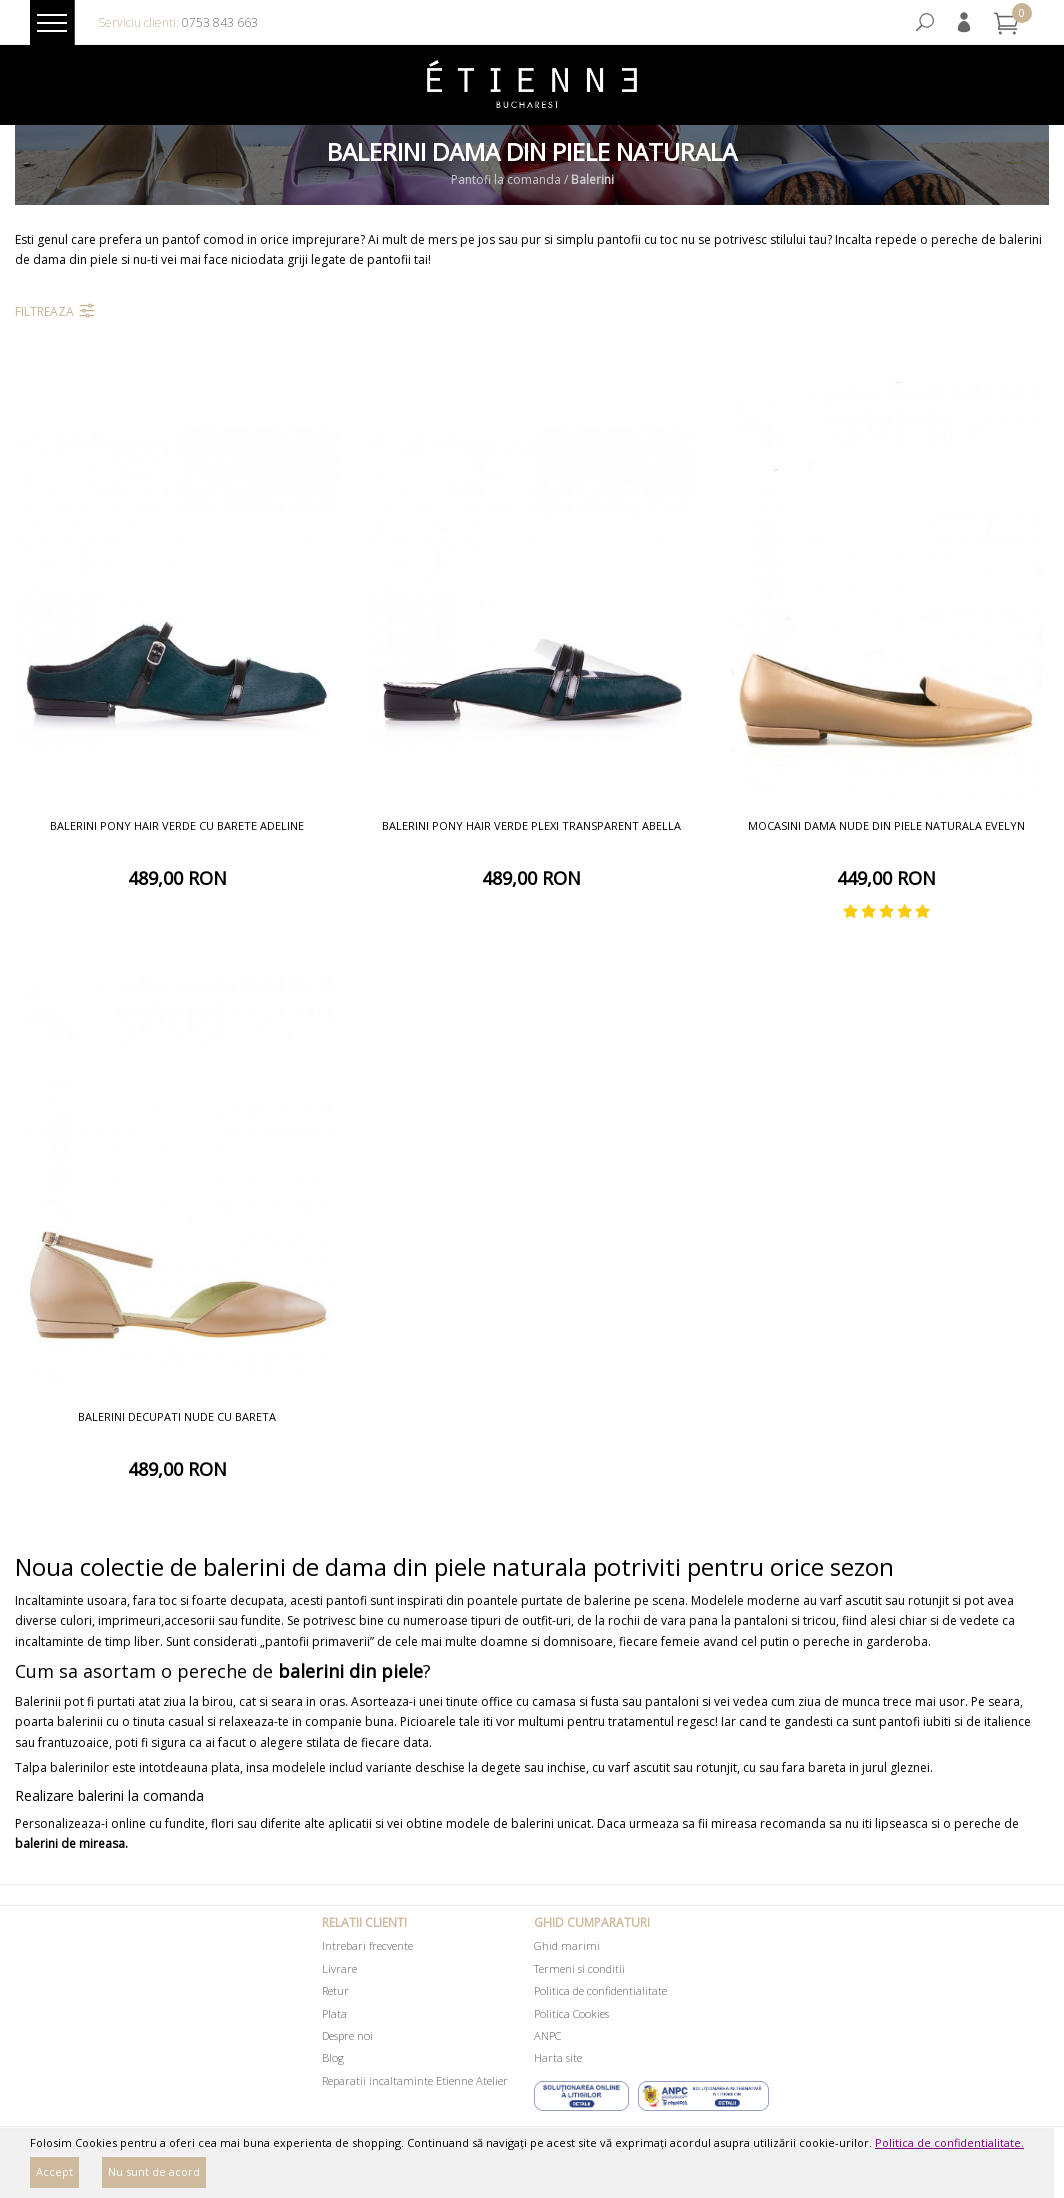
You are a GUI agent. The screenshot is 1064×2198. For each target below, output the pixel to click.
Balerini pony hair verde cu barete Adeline (177, 825)
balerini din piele (350, 1671)
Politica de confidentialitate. (949, 2142)
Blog (333, 2057)
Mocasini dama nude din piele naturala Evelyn (886, 825)
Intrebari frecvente (367, 1945)
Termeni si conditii (579, 1968)
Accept (54, 2171)
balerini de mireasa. (71, 1843)
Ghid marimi (567, 1945)
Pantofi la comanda (506, 180)
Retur (335, 1990)
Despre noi (347, 2035)
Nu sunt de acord (154, 2171)
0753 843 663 (220, 22)
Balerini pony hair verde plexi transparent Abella (531, 825)
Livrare (339, 1968)
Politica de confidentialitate (600, 1990)
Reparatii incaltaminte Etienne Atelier (415, 2080)
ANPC (547, 2035)
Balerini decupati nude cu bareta (177, 1416)
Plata (334, 2013)
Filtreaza (44, 311)
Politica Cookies (571, 2013)
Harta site (558, 2057)
